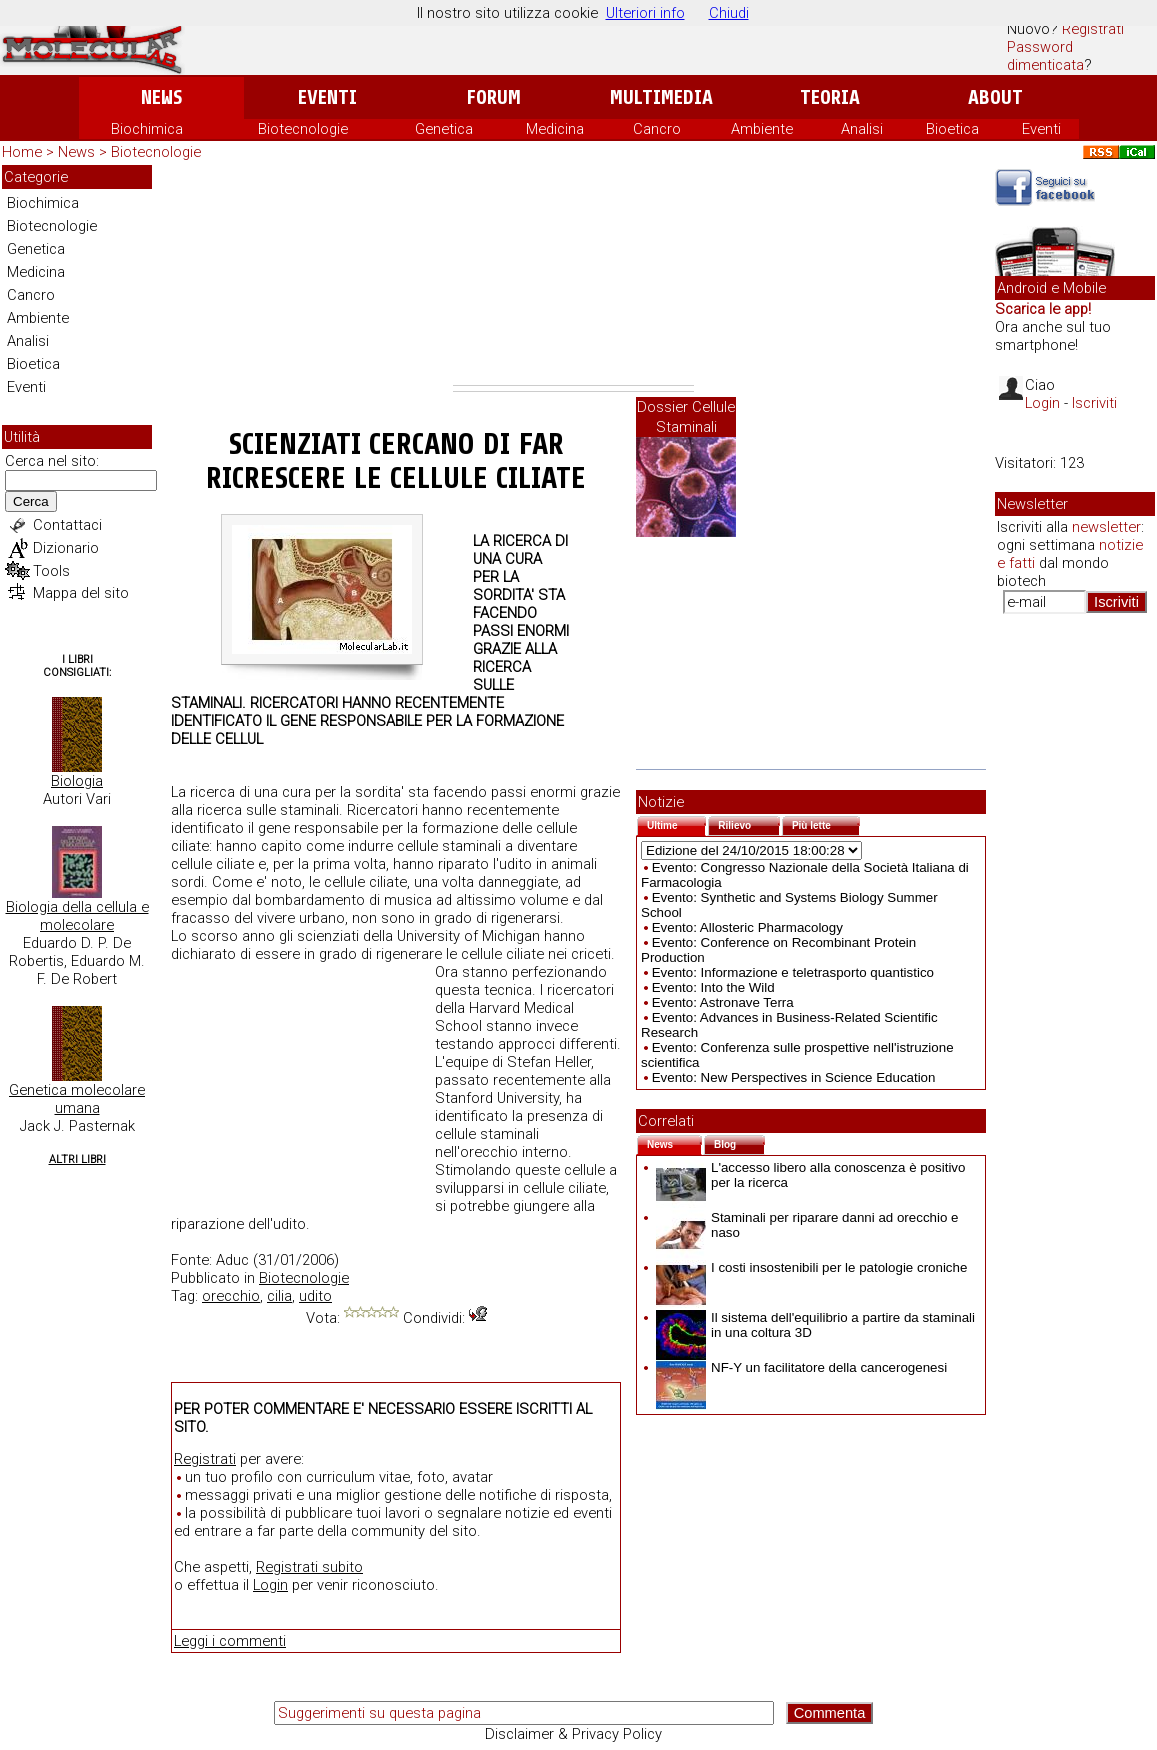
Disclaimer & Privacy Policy (573, 1734)
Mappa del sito (81, 593)
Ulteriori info (645, 13)
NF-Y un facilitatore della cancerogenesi (801, 1367)
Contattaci (67, 525)
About (995, 97)
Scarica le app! (1043, 309)
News (161, 97)
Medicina (555, 129)
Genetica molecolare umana (77, 1099)
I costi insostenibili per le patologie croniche (811, 1267)
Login (270, 1585)
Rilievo (749, 823)
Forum (493, 97)
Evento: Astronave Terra (723, 1002)
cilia (279, 1296)
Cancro (657, 129)
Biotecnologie (303, 129)
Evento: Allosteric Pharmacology (747, 927)
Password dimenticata (1045, 56)
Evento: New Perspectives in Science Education (794, 1077)
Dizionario (66, 548)
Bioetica (952, 129)
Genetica (444, 129)
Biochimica (147, 129)
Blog (739, 1142)
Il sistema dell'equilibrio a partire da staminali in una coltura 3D (815, 1325)
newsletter (1106, 527)
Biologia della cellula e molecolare (77, 916)
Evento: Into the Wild (713, 987)
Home (22, 152)
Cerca (31, 501)
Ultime (676, 823)
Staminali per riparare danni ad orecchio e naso (807, 1225)
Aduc (232, 1260)
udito (315, 1296)
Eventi (327, 97)
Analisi (862, 129)
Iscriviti (1094, 403)
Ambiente (762, 129)
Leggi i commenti (230, 1641)
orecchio (231, 1296)
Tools (51, 571)
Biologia (77, 781)
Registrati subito (309, 1567)
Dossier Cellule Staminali (686, 417)
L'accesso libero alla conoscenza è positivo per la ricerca (810, 1175)
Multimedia (661, 97)
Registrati (1093, 29)
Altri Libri (77, 1159)
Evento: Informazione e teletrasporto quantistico (793, 972)
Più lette (826, 823)
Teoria (830, 97)
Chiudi (729, 13)
